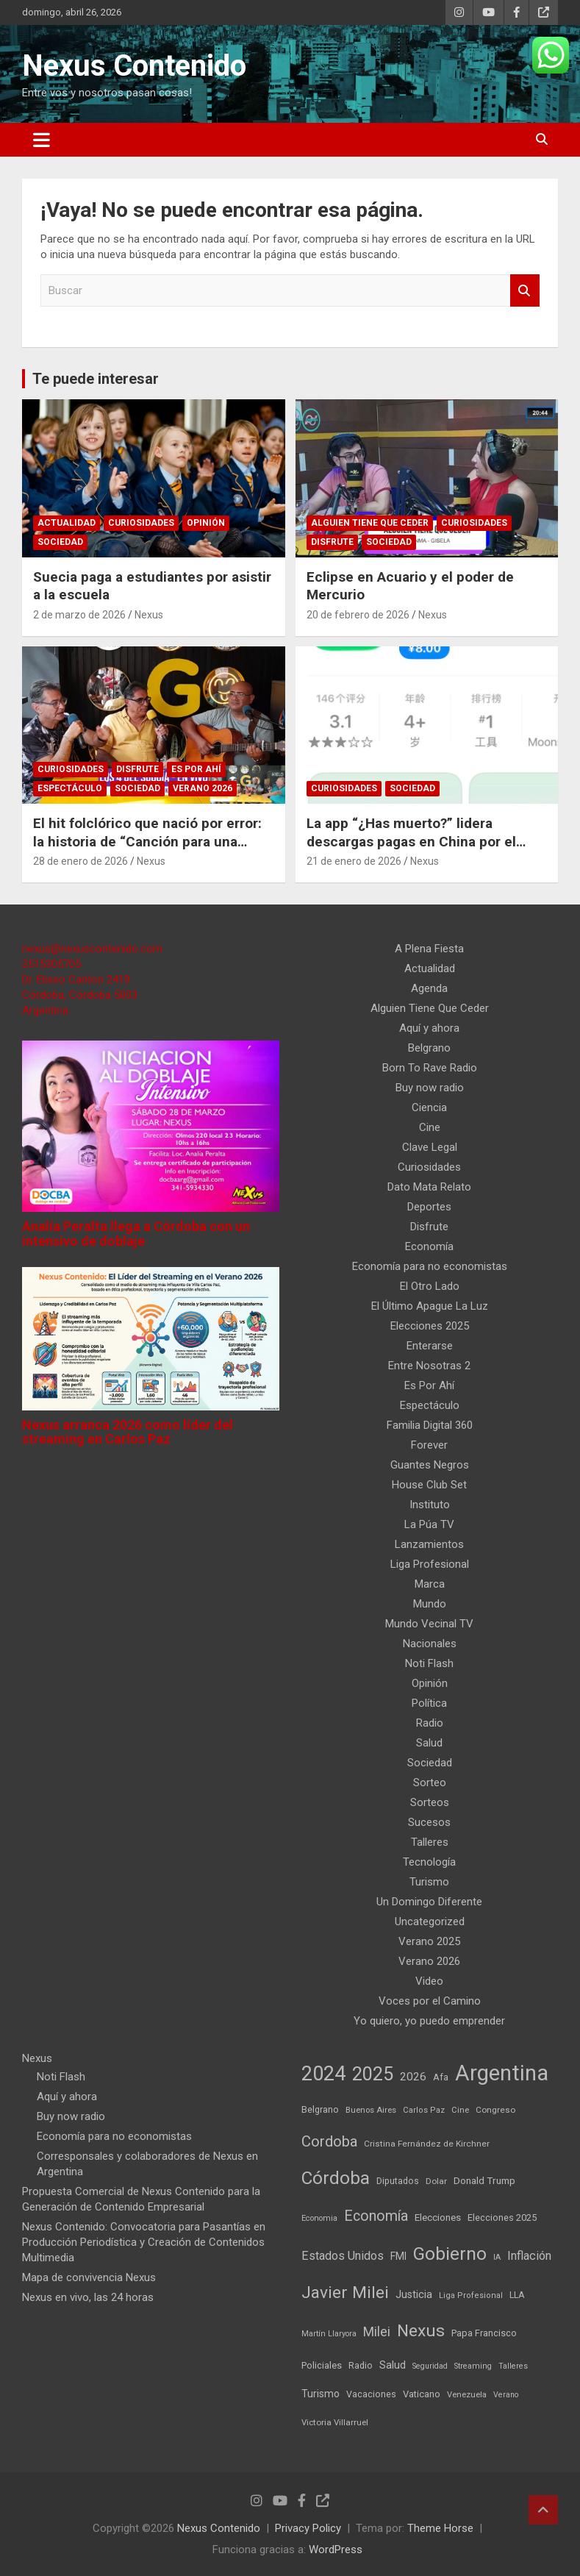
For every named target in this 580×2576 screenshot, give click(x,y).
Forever (429, 1445)
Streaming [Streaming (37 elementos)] (473, 2366)
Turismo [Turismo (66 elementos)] (320, 2394)
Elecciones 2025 (429, 1325)
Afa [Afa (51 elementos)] (440, 2077)
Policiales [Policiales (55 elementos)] (321, 2365)
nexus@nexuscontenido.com (92, 948)
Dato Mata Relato (429, 1187)
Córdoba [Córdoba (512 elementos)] (335, 2178)
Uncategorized (430, 1921)
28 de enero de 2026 (80, 861)
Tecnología (429, 1862)
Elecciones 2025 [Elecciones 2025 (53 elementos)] (502, 2217)
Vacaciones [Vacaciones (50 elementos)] (371, 2394)
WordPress (335, 2549)
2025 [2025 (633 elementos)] (372, 2074)
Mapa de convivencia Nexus (89, 2277)
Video (429, 1981)
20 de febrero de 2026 (358, 615)
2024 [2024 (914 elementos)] (323, 2074)
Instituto (429, 1504)
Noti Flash (429, 1663)
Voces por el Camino (430, 2001)
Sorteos (429, 1802)
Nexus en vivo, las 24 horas (88, 2297)
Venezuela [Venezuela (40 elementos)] (467, 2395)
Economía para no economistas (429, 1266)
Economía (429, 1246)
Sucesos (429, 1822)
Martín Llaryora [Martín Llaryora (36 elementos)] (329, 2333)
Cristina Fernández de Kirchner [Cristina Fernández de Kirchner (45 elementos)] (427, 2143)
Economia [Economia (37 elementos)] (319, 2218)
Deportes (429, 1206)
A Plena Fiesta (429, 948)
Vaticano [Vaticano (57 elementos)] (421, 2394)
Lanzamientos (429, 1544)
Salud (429, 1742)
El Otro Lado (429, 1286)
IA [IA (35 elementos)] (497, 2257)
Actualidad (66, 523)
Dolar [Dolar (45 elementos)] (436, 2181)
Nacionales (430, 1643)
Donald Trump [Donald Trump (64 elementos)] (484, 2180)
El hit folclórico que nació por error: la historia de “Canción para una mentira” (147, 841)
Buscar (525, 290)
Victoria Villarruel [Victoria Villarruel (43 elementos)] (334, 2422)
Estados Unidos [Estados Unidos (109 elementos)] (342, 2256)
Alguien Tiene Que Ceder (370, 523)
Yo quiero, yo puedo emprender (429, 2020)
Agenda (429, 988)
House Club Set (429, 1484)
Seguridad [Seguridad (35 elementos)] (430, 2366)
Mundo (429, 1603)
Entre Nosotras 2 (429, 1365)
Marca (430, 1584)
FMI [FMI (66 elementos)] (398, 2256)
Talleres (429, 1842)
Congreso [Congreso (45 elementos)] (495, 2110)
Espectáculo (69, 788)
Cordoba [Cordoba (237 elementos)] (329, 2141)
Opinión (206, 523)
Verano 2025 (429, 1941)
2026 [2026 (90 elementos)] (413, 2076)
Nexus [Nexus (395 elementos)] (421, 2331)
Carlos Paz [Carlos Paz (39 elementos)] (424, 2110)
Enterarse (430, 1345)
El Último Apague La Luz (429, 1306)
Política (429, 1703)
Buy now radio (429, 1087)
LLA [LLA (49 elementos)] (517, 2295)
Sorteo (429, 1782)
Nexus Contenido (134, 66)
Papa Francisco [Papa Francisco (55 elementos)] (484, 2332)
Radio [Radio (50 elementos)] (360, 2365)
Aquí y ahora (429, 1028)
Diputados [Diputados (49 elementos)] (397, 2181)
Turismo (429, 1881)
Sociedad (60, 542)
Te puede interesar (95, 379)
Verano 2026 (202, 788)
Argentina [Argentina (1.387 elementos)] (501, 2073)
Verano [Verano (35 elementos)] (505, 2395)
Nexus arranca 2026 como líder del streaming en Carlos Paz (127, 1432)
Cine (429, 1127)
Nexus (149, 615)
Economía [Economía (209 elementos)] (376, 2216)
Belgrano (429, 1048)
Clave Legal (429, 1147)
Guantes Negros (429, 1464)
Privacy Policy (308, 2528)
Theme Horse (440, 2528)
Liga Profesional (429, 1564)
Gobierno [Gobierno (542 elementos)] (450, 2253)
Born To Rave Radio (429, 1067)
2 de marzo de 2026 (79, 615)
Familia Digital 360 (430, 1425)
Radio (429, 1723)
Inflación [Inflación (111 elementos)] (529, 2256)
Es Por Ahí (196, 769)
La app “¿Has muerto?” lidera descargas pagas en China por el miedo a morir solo (411, 841)
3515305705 (51, 964)
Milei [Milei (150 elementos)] (376, 2331)
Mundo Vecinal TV (429, 1623)
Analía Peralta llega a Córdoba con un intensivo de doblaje (136, 1234)
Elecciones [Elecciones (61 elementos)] (438, 2217)
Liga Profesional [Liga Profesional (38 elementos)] (471, 2295)
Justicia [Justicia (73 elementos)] (413, 2294)
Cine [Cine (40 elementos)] (460, 2110)
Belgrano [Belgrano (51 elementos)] (320, 2109)
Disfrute (332, 542)
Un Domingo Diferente (429, 1901)
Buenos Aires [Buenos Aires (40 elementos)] (371, 2110)
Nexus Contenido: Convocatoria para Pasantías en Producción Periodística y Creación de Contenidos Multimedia (143, 2242)
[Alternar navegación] (41, 140)
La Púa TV (429, 1524)
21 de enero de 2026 (354, 861)
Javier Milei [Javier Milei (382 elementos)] (345, 2292)
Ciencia (429, 1107)
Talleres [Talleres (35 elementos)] (513, 2366)
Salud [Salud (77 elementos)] (392, 2365)
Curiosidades (141, 523)
